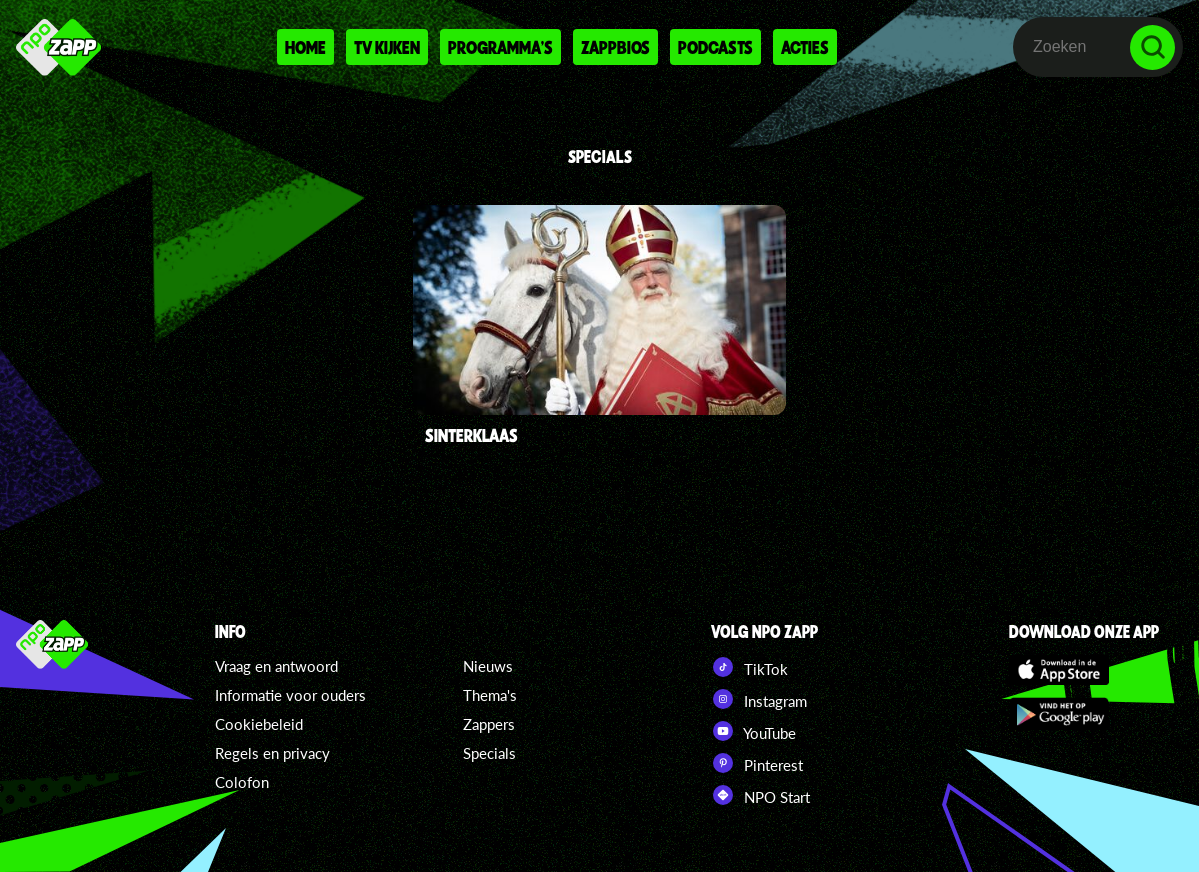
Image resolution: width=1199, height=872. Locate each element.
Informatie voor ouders (290, 695)
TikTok (749, 667)
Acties (805, 47)
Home (305, 47)
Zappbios (615, 47)
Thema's (490, 695)
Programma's (500, 47)
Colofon (242, 782)
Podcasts (715, 47)
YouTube (753, 731)
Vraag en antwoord (276, 666)
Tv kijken (387, 47)
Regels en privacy (272, 753)
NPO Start (760, 795)
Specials (489, 753)
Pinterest (757, 763)
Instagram (759, 699)
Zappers (489, 724)
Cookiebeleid (259, 724)
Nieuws (488, 666)
